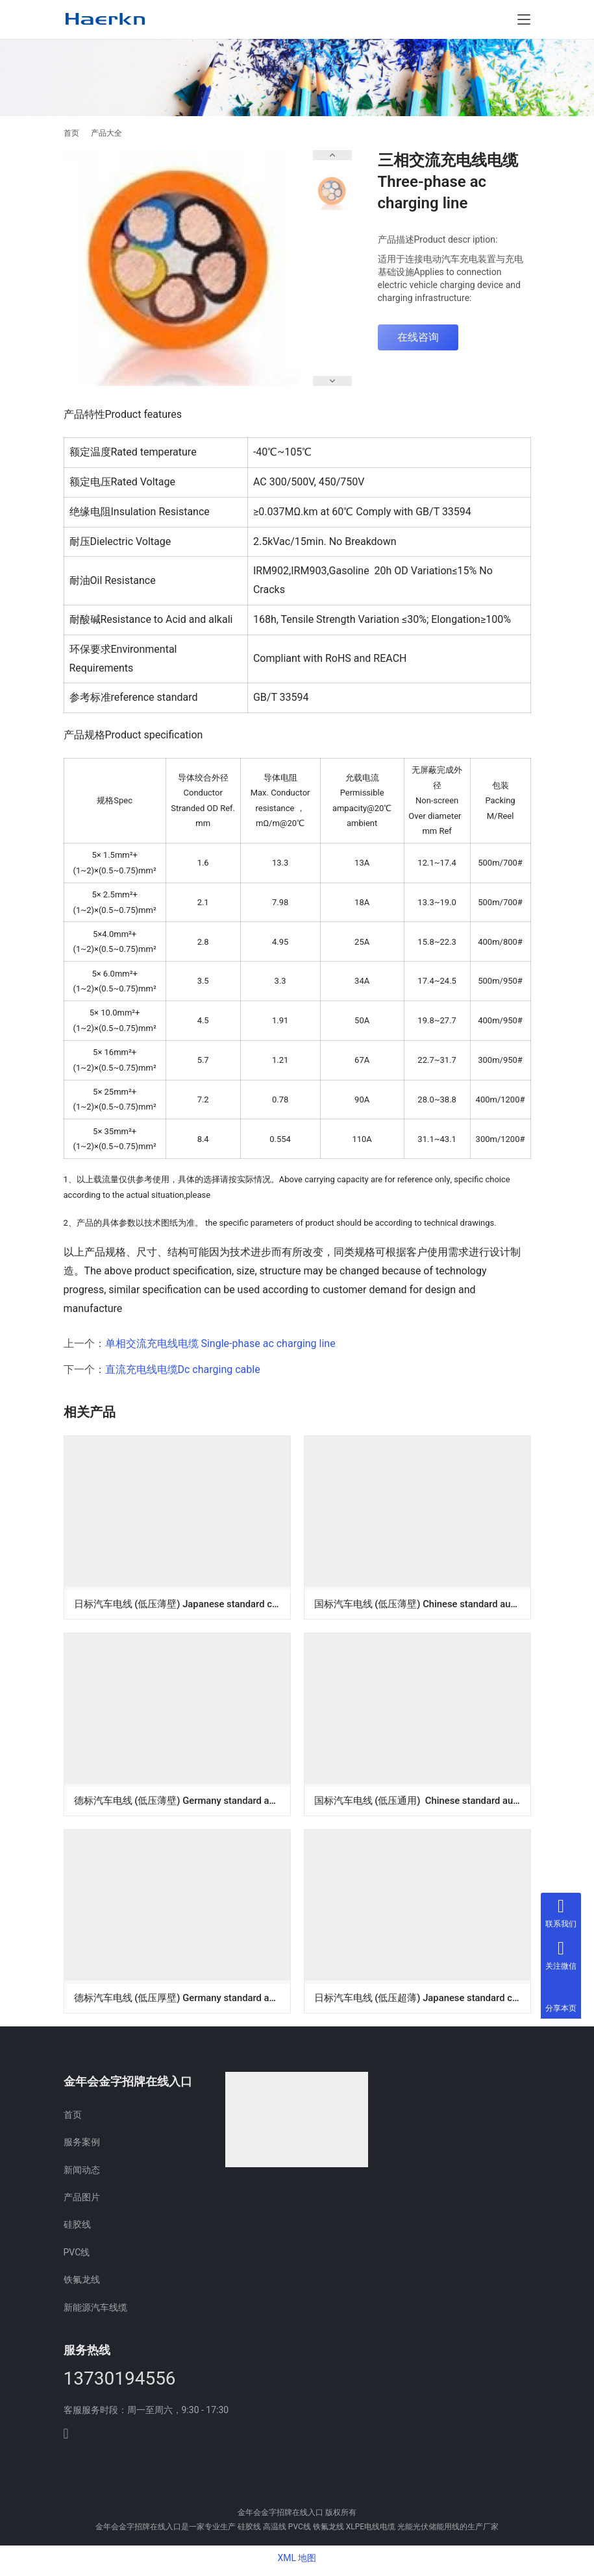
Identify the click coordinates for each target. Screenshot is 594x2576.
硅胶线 (77, 2229)
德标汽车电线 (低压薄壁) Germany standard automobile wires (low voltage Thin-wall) (182, 1801)
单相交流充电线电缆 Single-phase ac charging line (220, 1343)
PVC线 (77, 2257)
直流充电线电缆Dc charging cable (182, 1369)
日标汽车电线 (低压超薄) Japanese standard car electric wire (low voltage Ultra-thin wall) (422, 2000)
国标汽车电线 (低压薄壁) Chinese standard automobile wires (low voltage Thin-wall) (422, 1603)
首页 (71, 133)
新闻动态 (82, 2174)
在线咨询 (418, 337)
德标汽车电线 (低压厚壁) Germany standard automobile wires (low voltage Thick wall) (182, 2000)
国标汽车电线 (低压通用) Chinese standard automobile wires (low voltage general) (422, 1801)
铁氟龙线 (82, 2284)
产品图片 (82, 2201)
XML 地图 (296, 2562)
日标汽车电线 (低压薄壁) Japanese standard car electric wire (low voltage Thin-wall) (182, 1603)
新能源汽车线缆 (95, 2312)
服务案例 (82, 2146)
